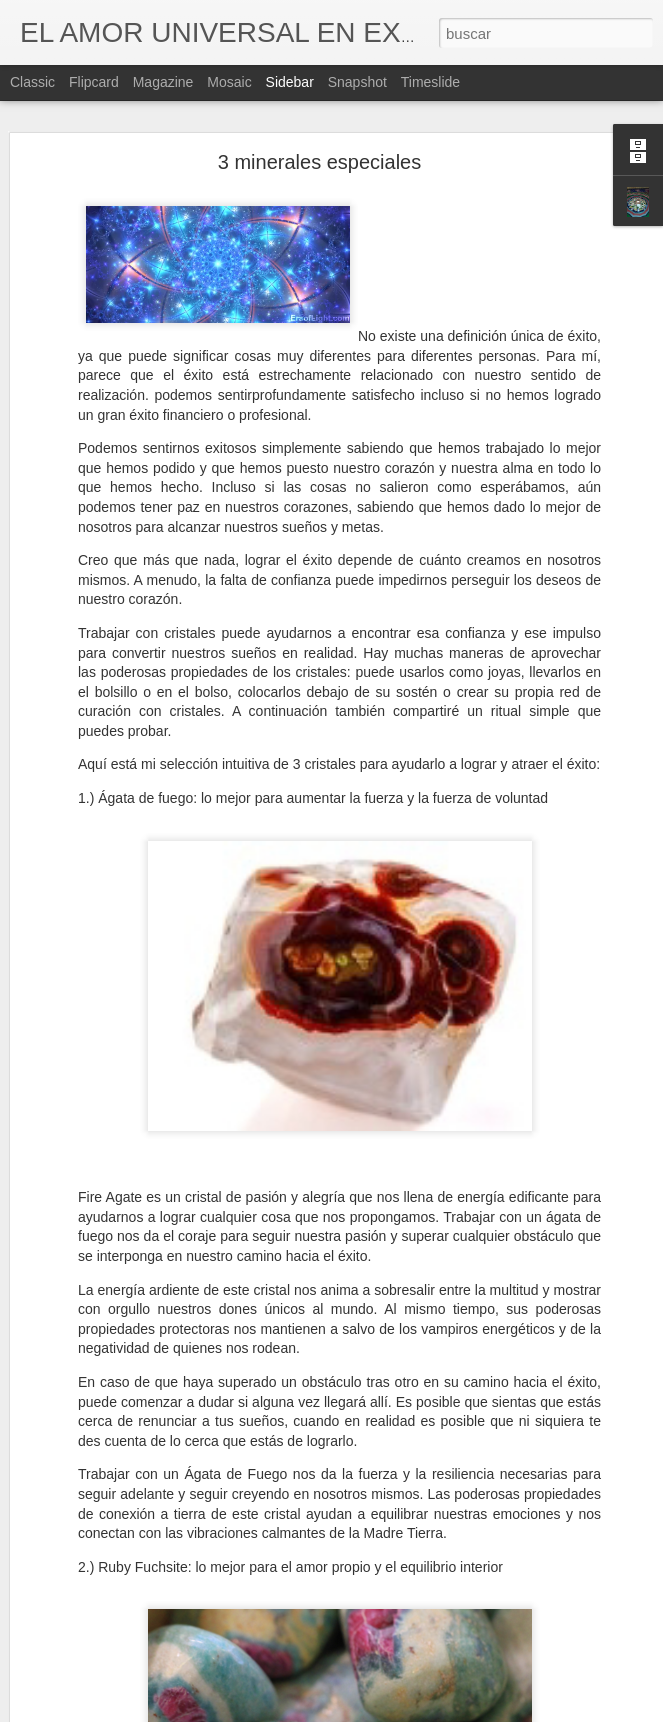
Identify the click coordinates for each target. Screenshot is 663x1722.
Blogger (409, 1711)
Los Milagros (83, 1607)
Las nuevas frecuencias (112, 1652)
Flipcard (94, 82)
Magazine (163, 82)
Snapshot (357, 82)
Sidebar (290, 82)
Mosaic (229, 82)
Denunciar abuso (475, 1711)
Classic (32, 82)
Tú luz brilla (79, 1697)
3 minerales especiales (319, 108)
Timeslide (430, 82)
